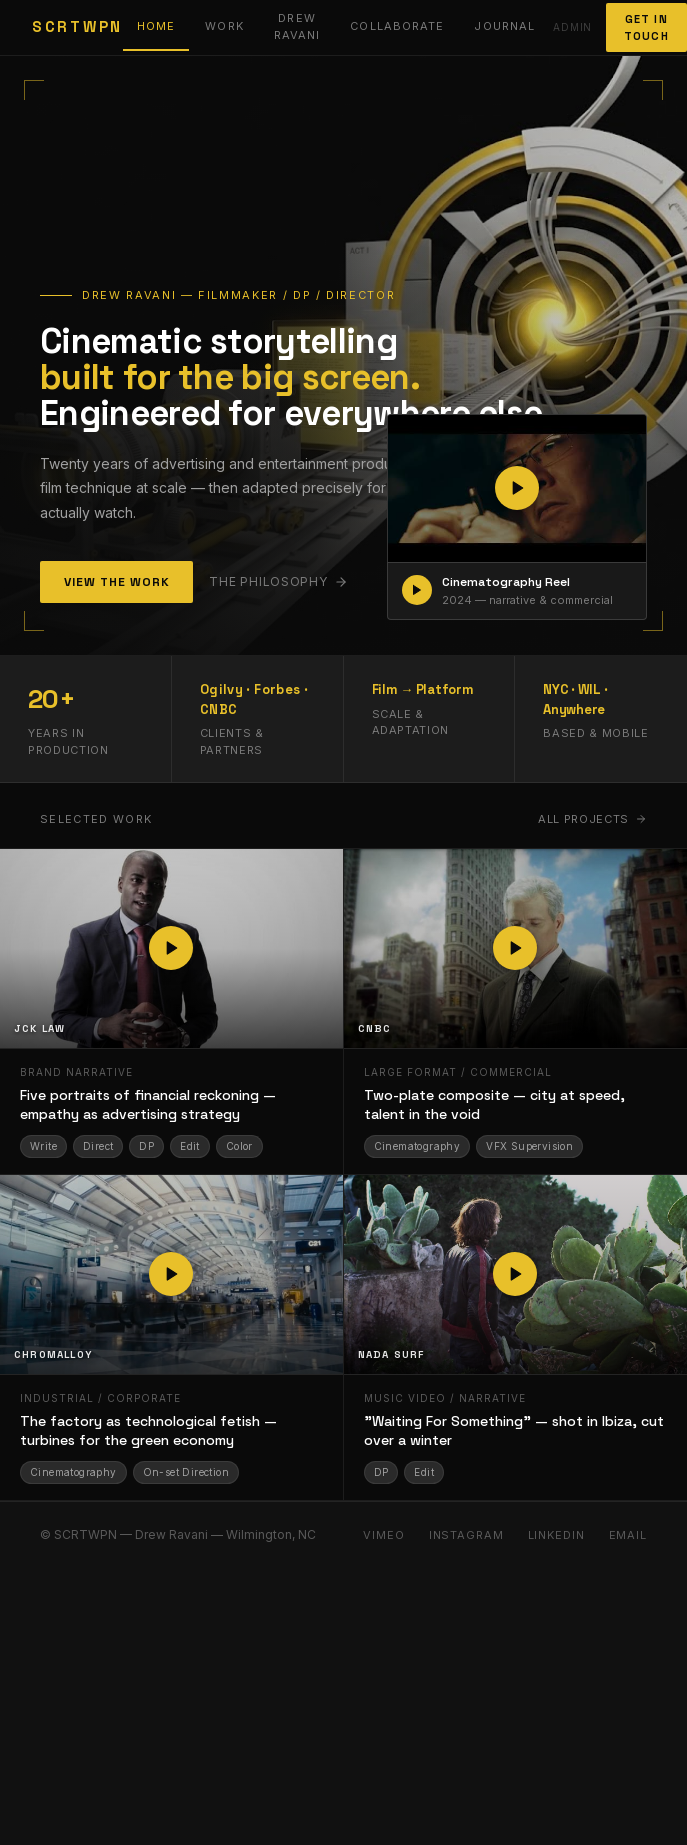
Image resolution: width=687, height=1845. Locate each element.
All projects (592, 819)
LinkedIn (556, 1535)
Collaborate (397, 26)
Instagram (466, 1535)
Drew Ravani (297, 26)
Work (224, 26)
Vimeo (383, 1535)
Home (156, 26)
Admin (572, 27)
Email (628, 1535)
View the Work (116, 582)
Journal (504, 26)
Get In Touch (646, 27)
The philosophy (278, 581)
